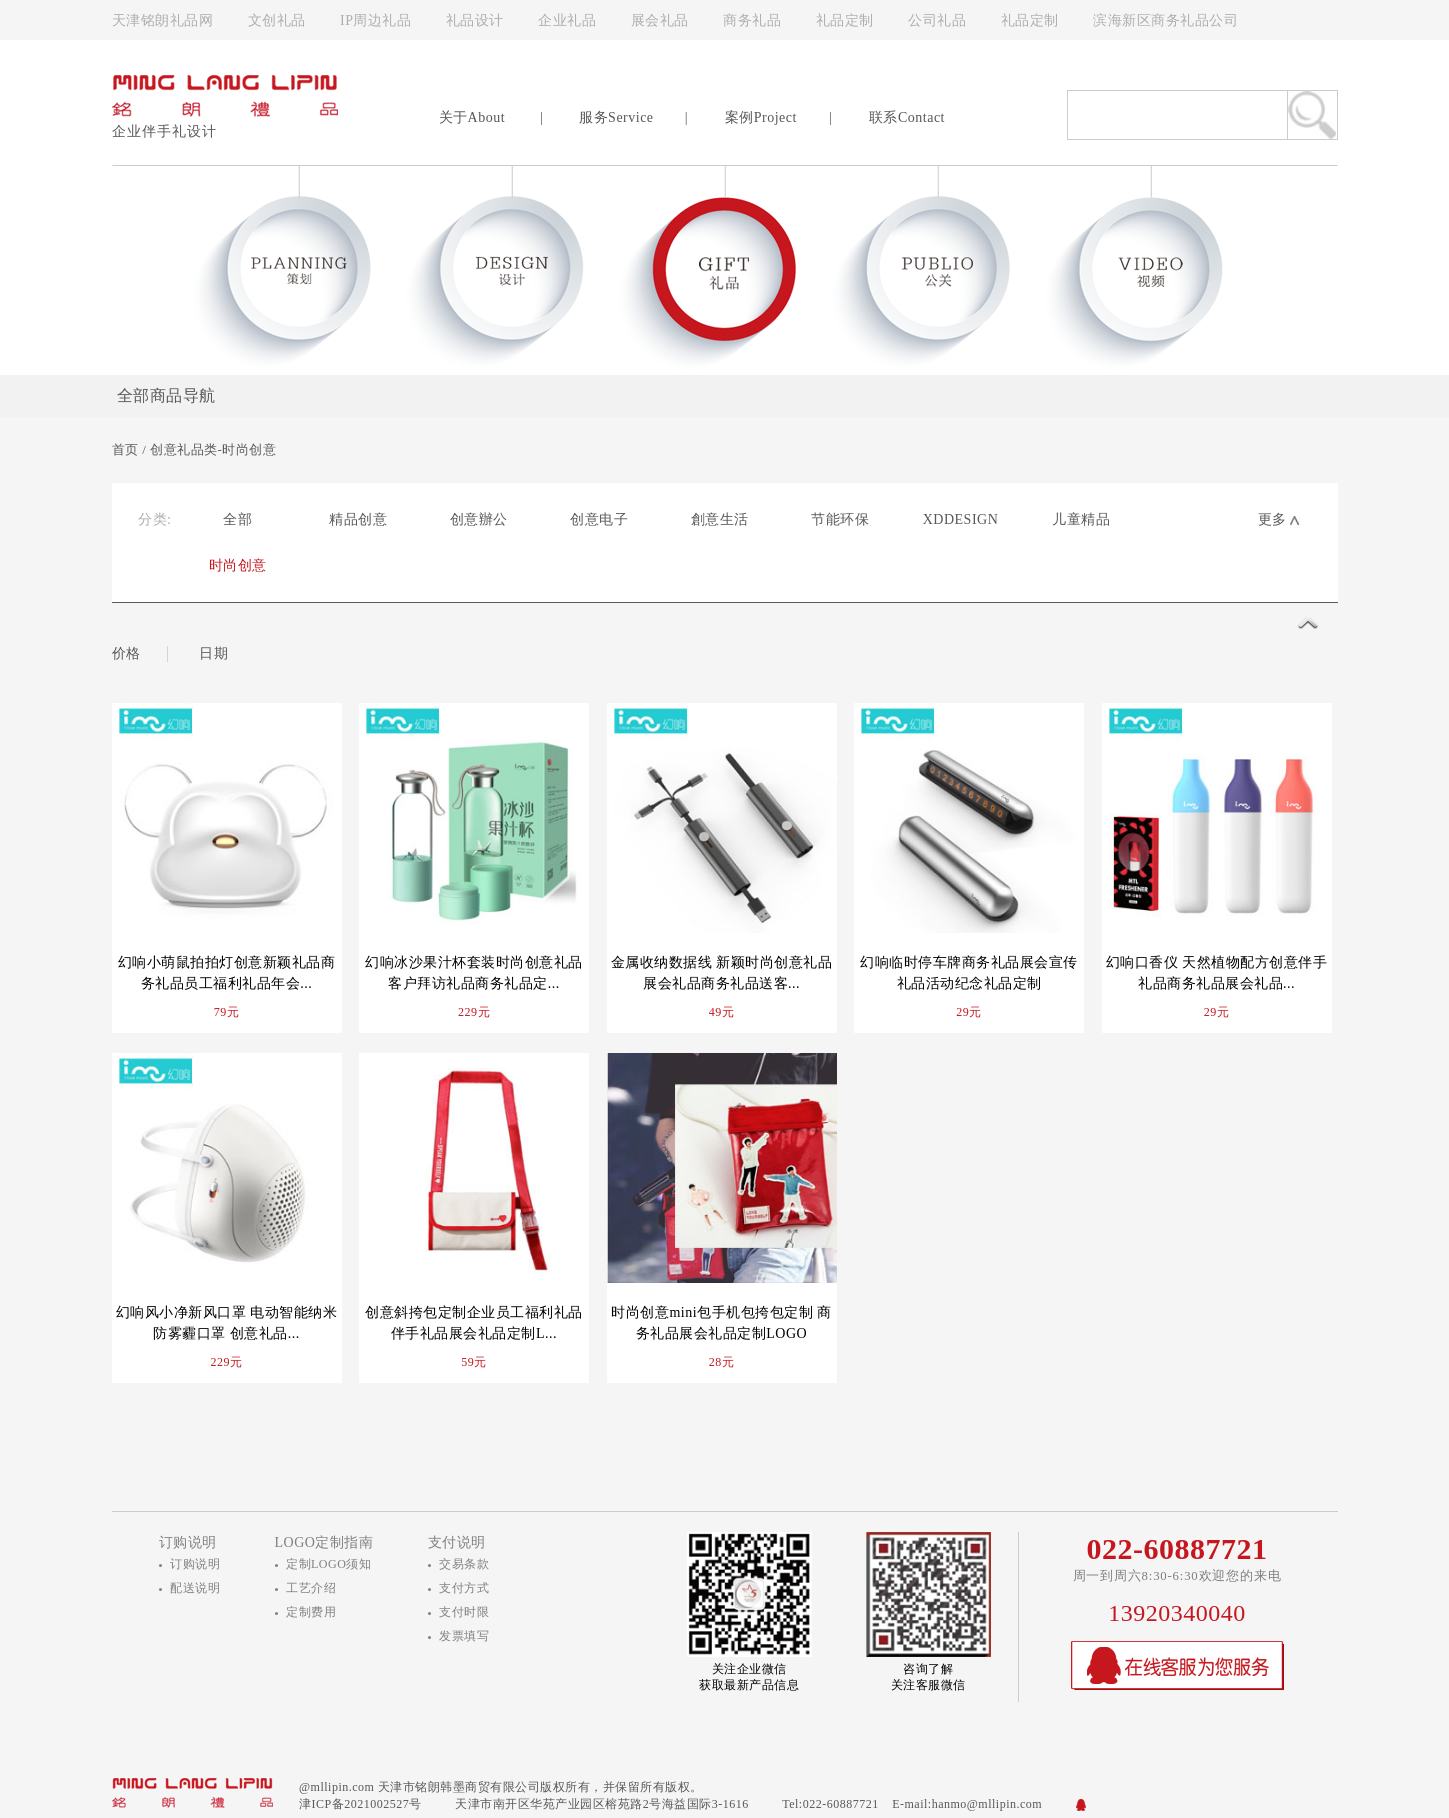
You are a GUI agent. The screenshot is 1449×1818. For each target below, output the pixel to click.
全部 (237, 519)
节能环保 (840, 519)
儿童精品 (1081, 519)
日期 (213, 653)
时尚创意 (238, 565)
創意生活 (720, 519)
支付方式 (464, 1588)
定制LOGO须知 (328, 1564)
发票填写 (464, 1636)
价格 (126, 653)
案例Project (761, 117)
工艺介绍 (311, 1588)
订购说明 (195, 1564)
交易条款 (464, 1564)
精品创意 (358, 519)
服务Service (616, 117)
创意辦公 (479, 519)
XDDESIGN (961, 519)
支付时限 (464, 1612)
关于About (472, 117)
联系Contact (907, 117)
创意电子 (599, 519)
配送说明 (195, 1588)
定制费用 (311, 1612)
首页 (125, 449)
